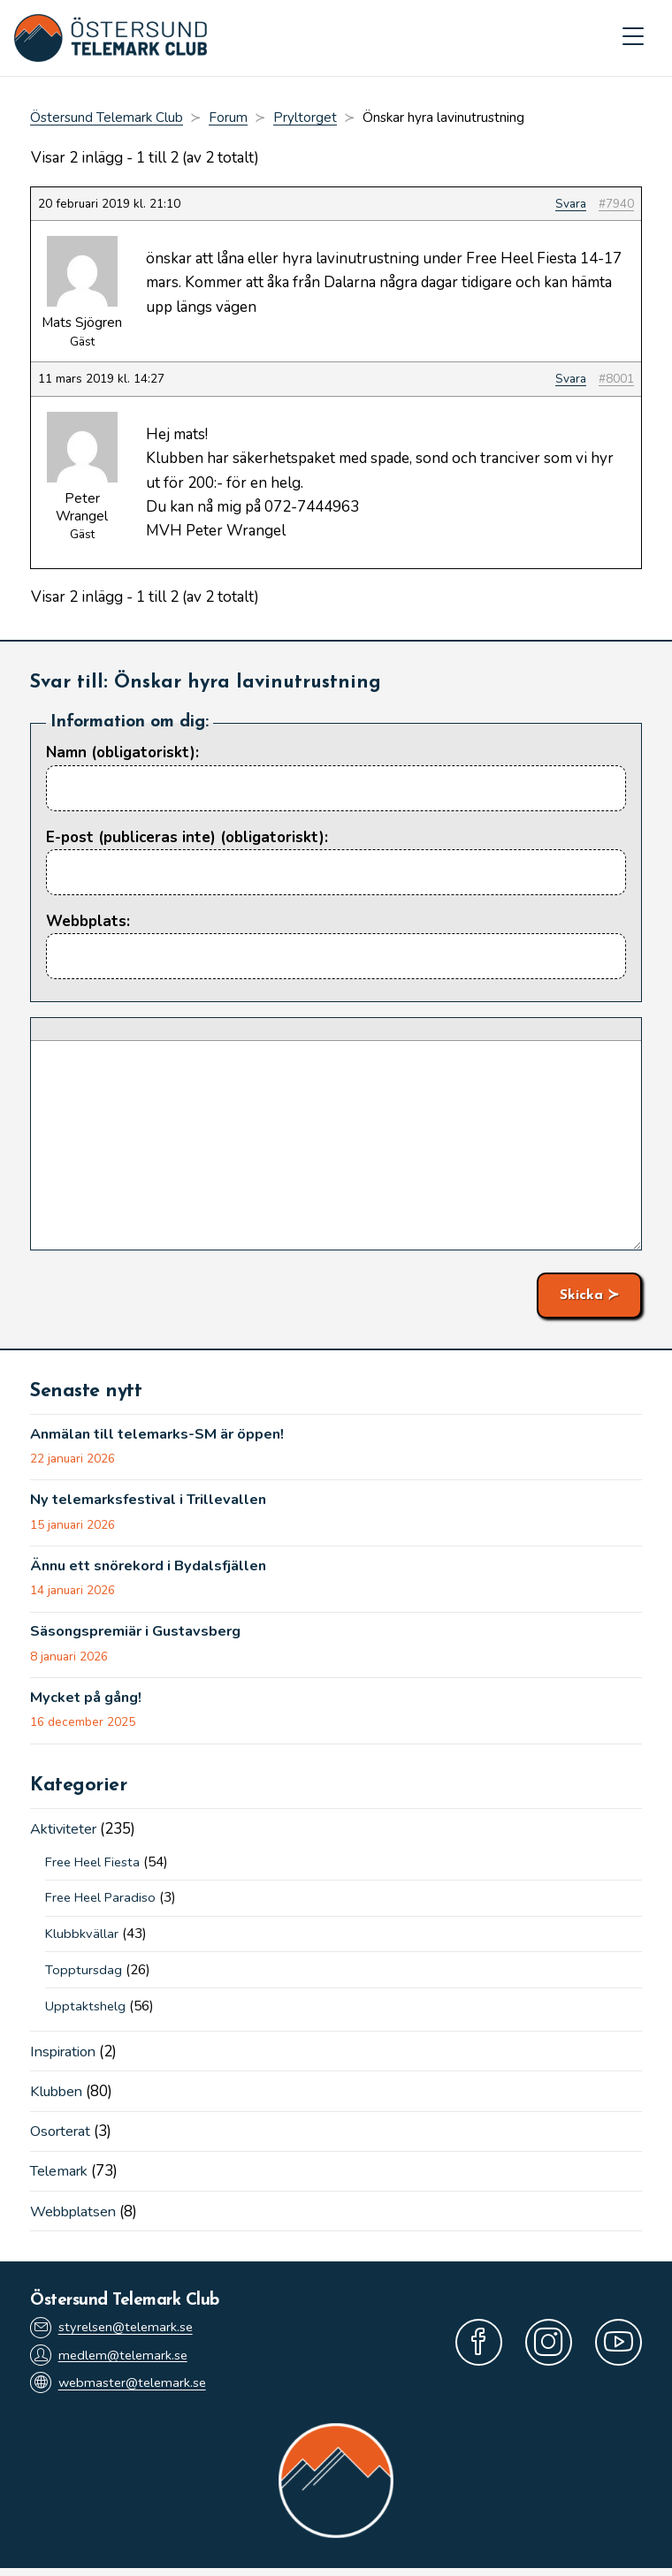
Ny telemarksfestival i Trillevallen (154, 1503)
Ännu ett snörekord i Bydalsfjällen (155, 1569)
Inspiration (66, 2057)
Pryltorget (305, 119)
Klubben (59, 2096)
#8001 (616, 380)
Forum (228, 119)
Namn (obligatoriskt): (122, 754)
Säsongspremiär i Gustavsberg (140, 1636)
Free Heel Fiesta (96, 1866)
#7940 (616, 204)
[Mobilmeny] (633, 39)
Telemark (61, 2176)
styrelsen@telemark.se (114, 2332)
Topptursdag (83, 1975)
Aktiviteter (66, 1833)
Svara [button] (570, 204)
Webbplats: (88, 922)
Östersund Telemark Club (106, 119)
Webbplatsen (75, 2216)
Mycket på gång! (88, 1703)
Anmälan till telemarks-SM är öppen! (164, 1436)
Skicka (581, 1296)
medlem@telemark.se (111, 2361)
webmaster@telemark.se (121, 2390)
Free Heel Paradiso (104, 1902)
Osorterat (62, 2136)
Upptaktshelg (85, 2010)
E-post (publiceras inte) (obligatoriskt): (187, 838)
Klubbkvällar (82, 1939)
